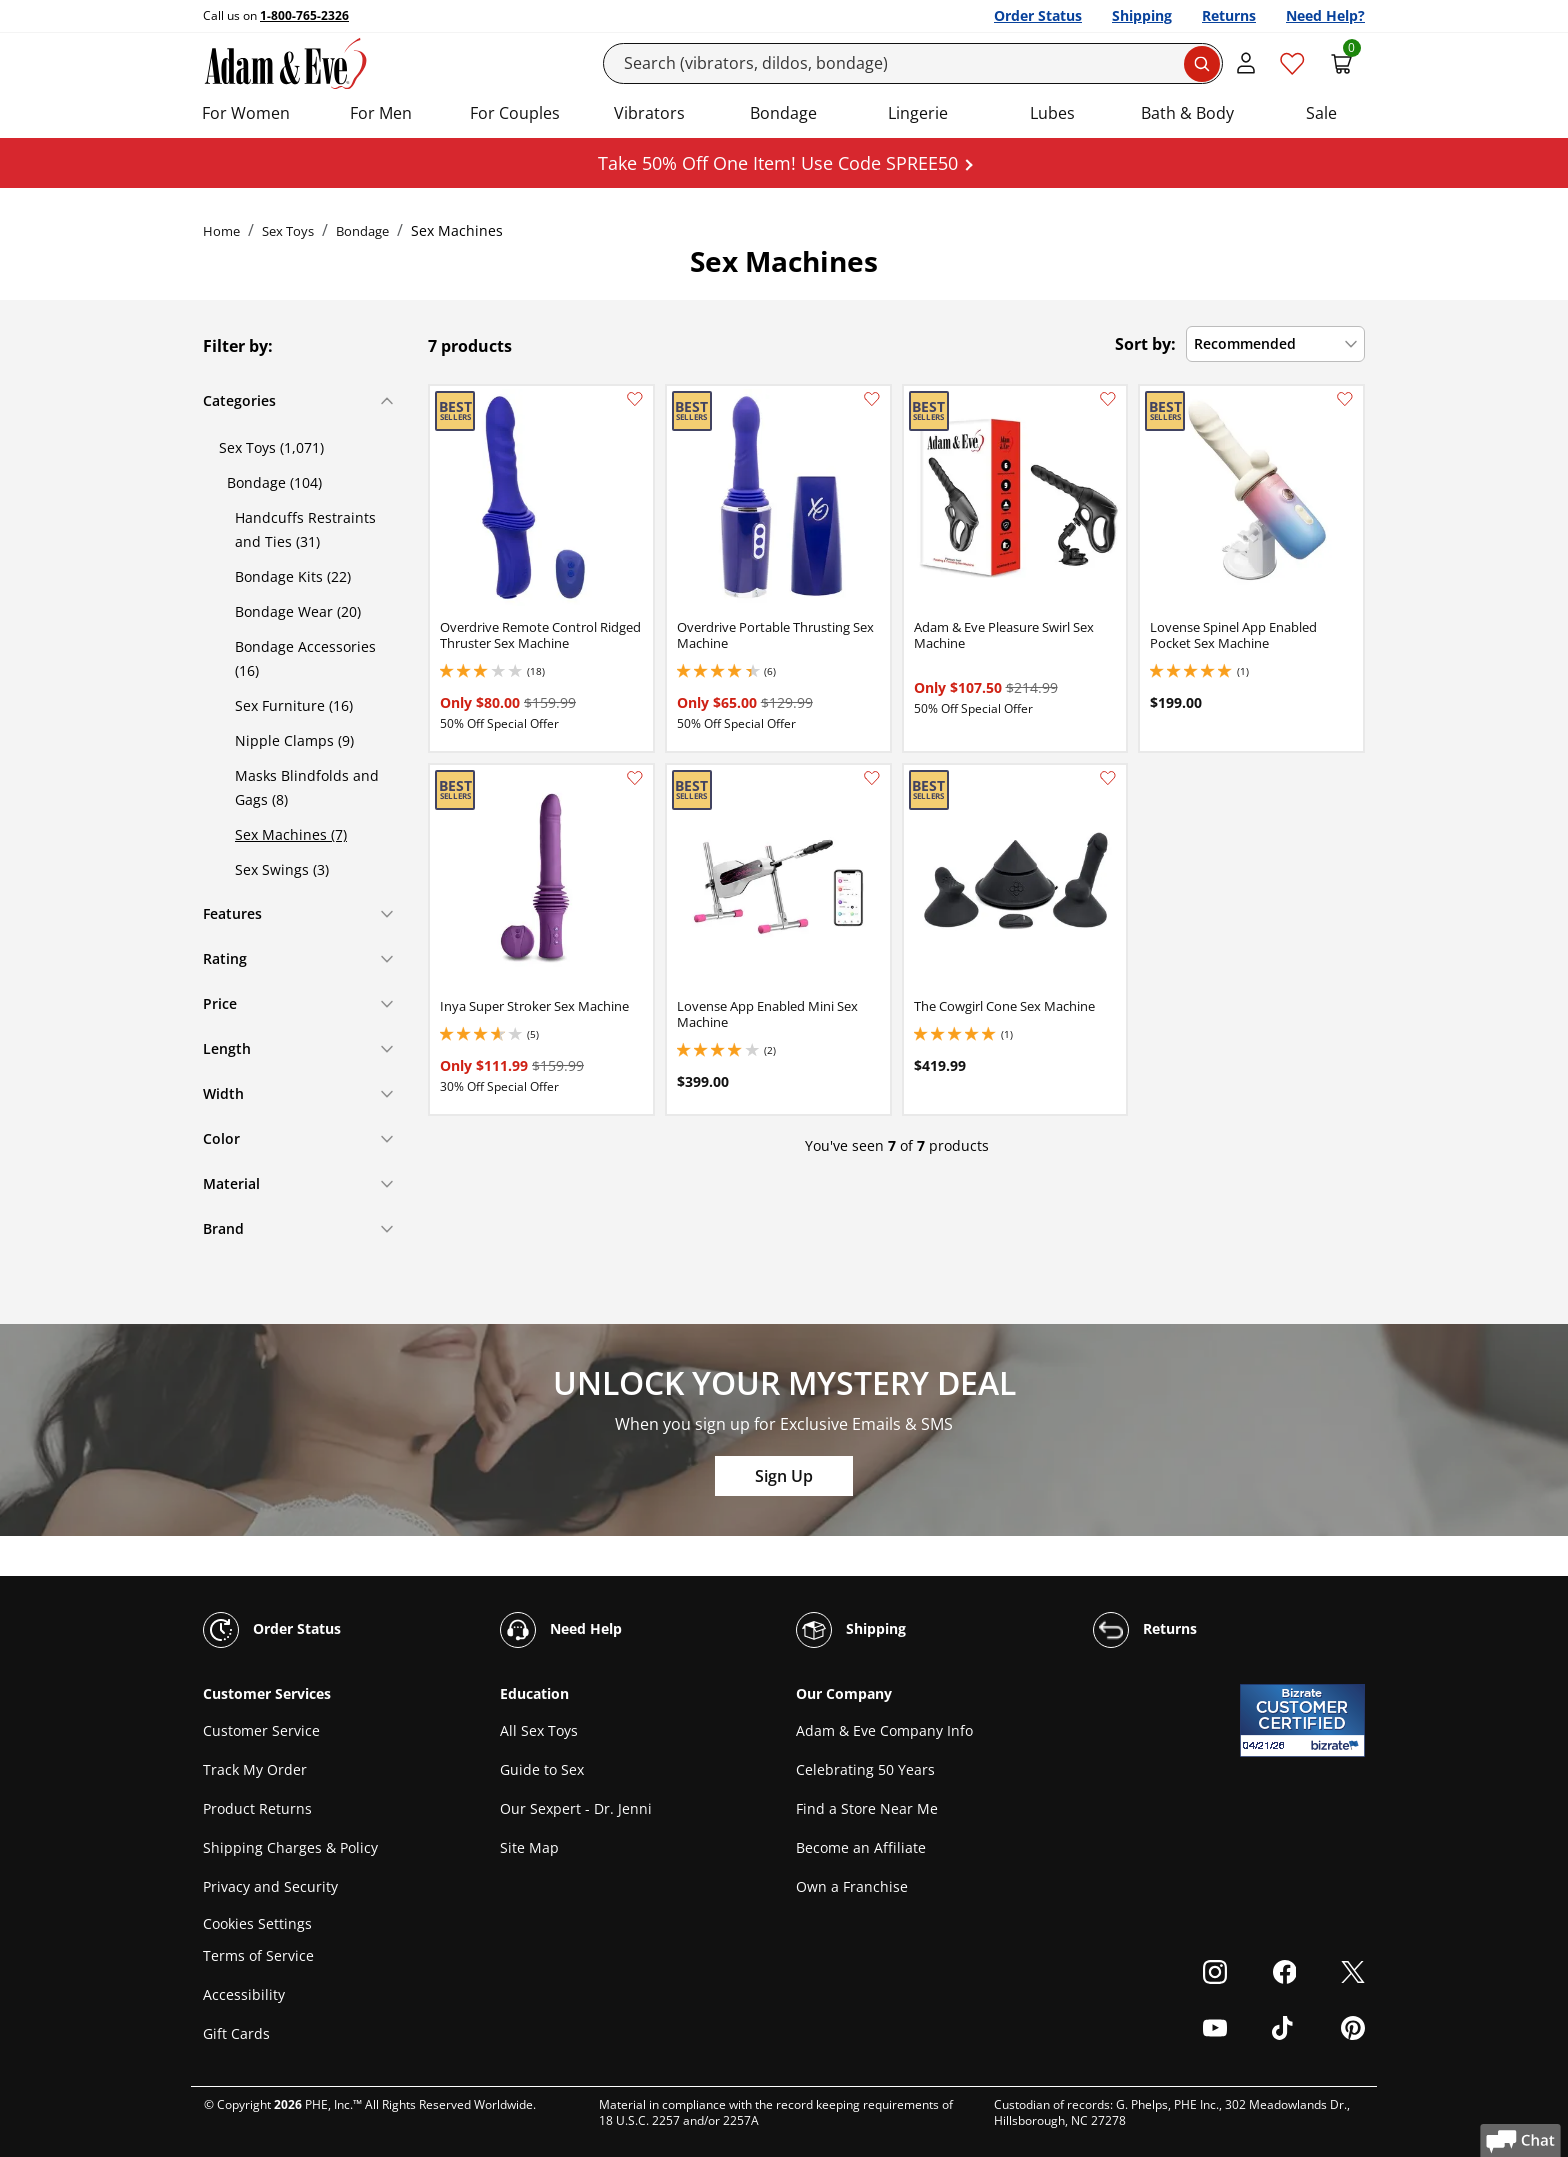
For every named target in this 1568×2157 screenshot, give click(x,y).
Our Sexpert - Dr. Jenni (576, 1808)
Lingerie (918, 113)
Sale (1321, 113)
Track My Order (255, 1769)
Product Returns (257, 1808)
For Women (246, 113)
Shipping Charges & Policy (290, 1847)
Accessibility (244, 1994)
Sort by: (1145, 344)
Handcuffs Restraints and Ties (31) (305, 529)
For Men (381, 113)
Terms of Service (258, 1955)
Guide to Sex (542, 1769)
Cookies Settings (257, 1923)
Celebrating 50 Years (865, 1769)
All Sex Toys (539, 1730)
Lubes (1052, 113)
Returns (1229, 15)
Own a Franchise (852, 1886)
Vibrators (649, 113)
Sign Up (784, 1476)
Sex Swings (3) (282, 869)
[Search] (913, 63)
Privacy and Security (270, 1886)
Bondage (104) (274, 482)
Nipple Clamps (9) (294, 740)
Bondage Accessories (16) (305, 658)
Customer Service (261, 1730)
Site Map (529, 1847)
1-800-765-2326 (304, 15)
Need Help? (1325, 15)
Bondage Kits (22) (293, 576)
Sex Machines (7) (291, 834)
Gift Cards (236, 2033)
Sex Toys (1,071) (271, 447)
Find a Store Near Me (867, 1808)
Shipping (1142, 15)
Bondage (783, 113)
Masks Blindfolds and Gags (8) (307, 787)
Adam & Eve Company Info (884, 1730)
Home (221, 231)
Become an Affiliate (861, 1847)
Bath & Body (1187, 113)
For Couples (515, 113)
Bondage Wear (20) (298, 611)
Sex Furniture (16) (294, 705)
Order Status (1038, 15)
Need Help (561, 1630)
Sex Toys (288, 231)
